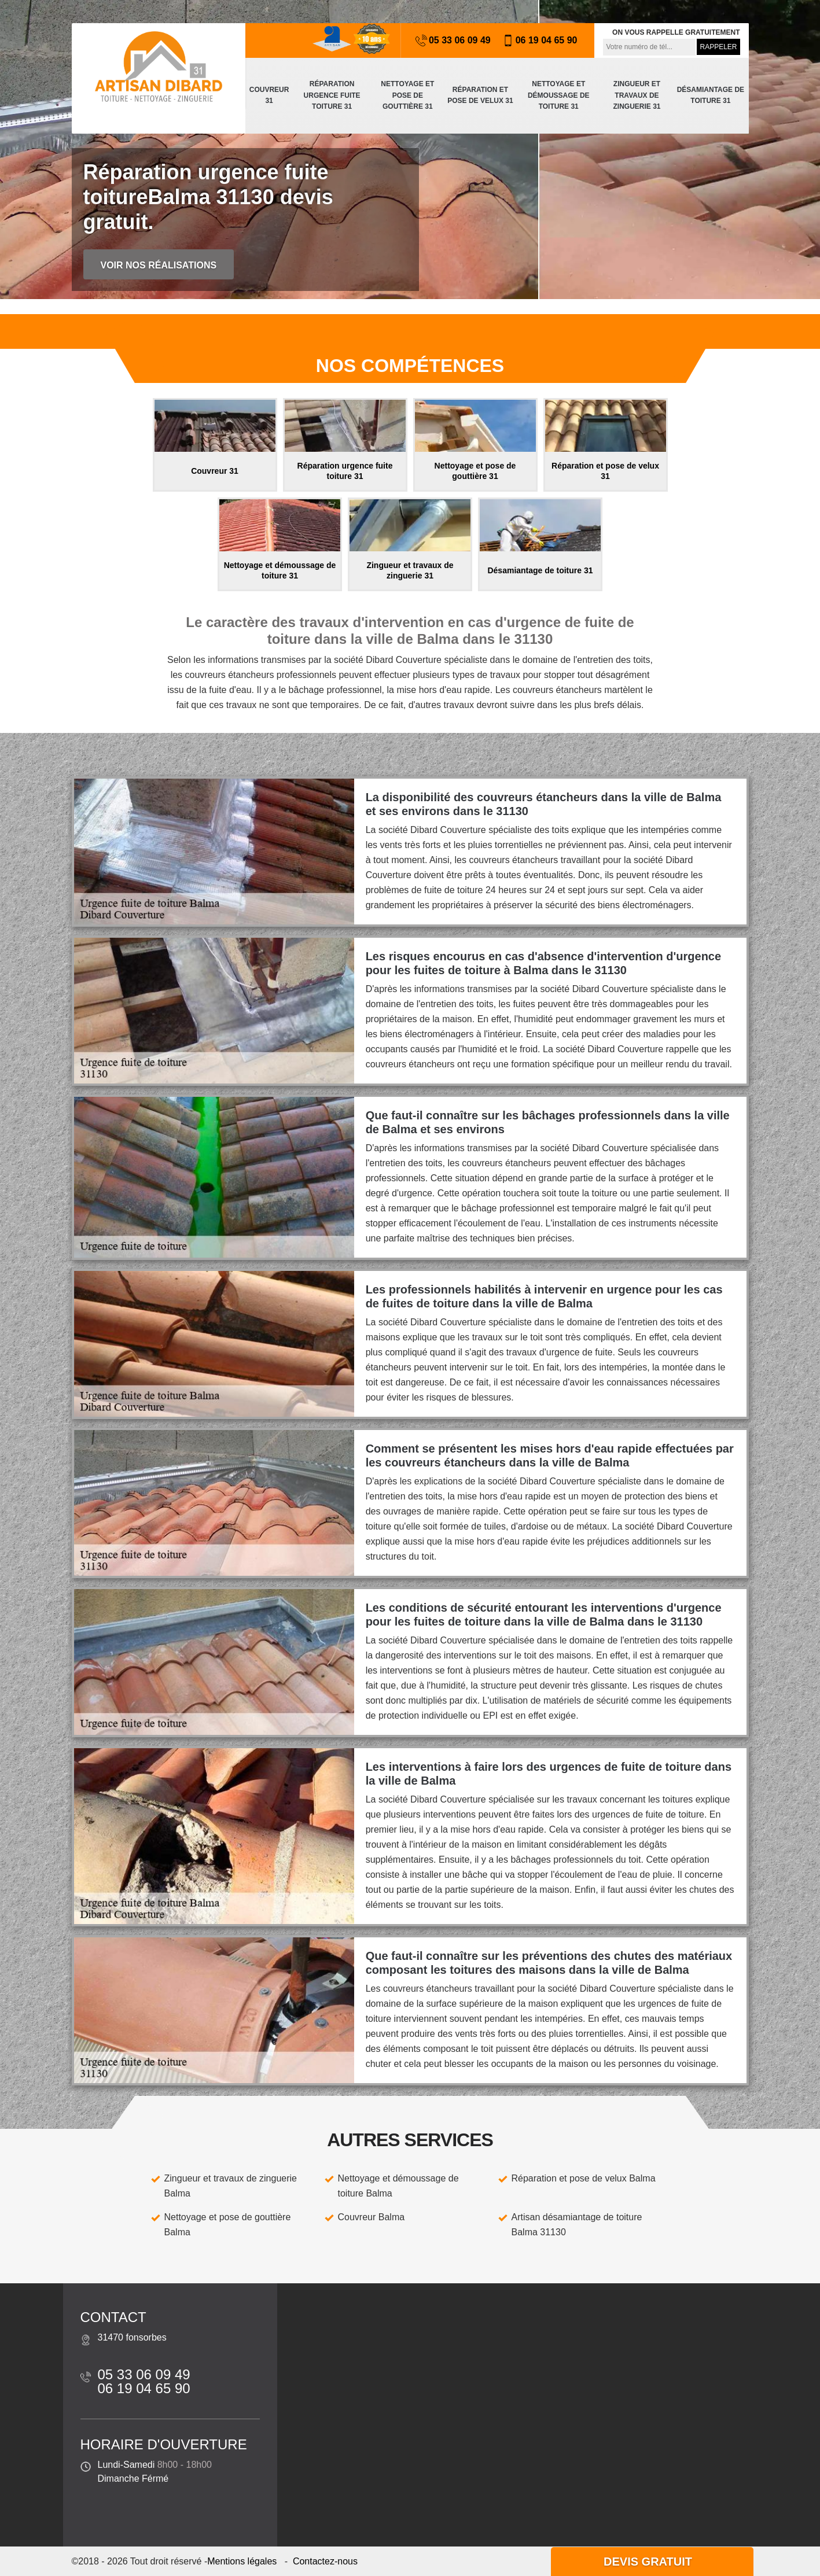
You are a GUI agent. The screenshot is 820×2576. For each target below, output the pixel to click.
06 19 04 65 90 (540, 40)
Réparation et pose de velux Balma (584, 2178)
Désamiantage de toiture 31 (710, 95)
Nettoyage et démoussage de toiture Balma (398, 2185)
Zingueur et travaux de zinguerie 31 (636, 95)
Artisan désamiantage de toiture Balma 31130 (577, 2224)
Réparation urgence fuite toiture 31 (332, 95)
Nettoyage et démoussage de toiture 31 (559, 95)
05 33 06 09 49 (453, 40)
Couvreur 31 (269, 95)
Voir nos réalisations (159, 265)
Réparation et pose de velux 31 (480, 95)
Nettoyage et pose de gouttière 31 (407, 95)
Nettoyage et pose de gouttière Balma (227, 2224)
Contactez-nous (325, 2561)
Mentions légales (242, 2561)
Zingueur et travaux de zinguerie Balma (230, 2185)
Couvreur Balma (371, 2217)
